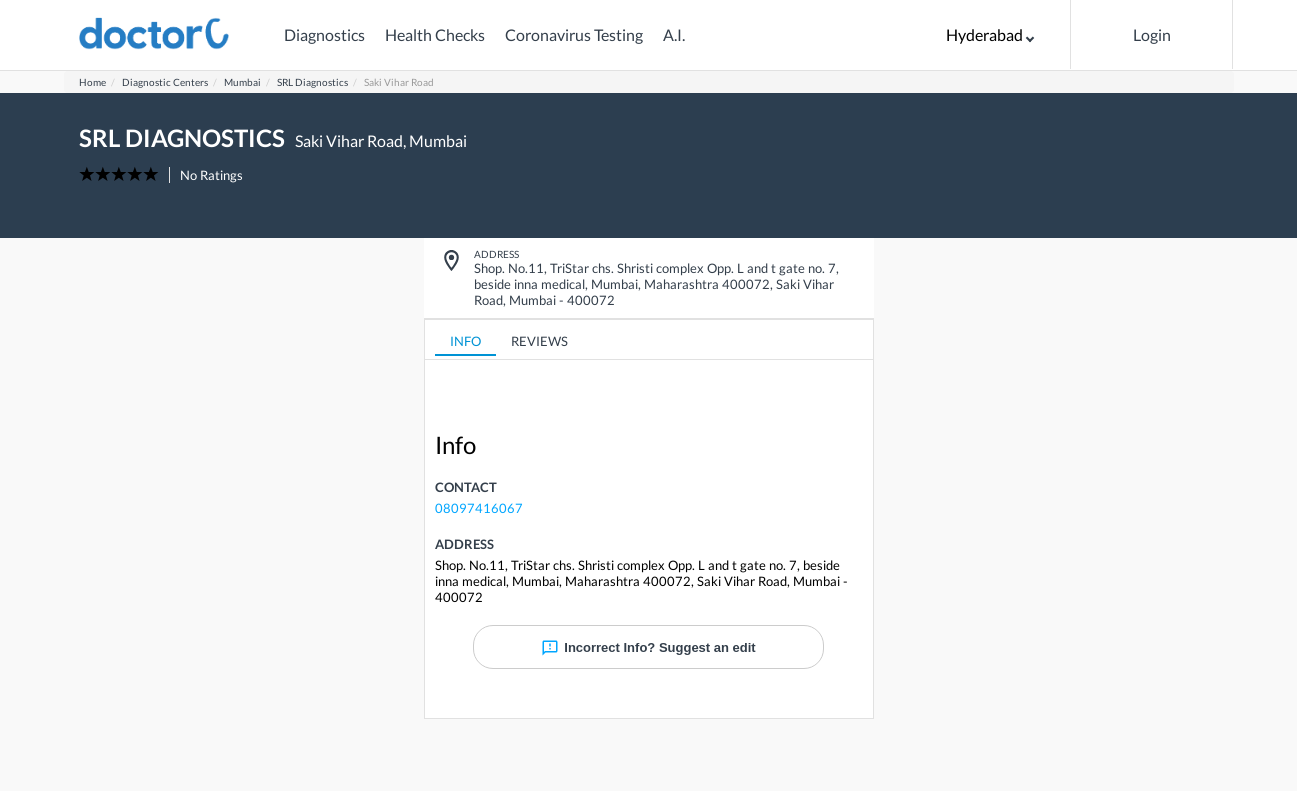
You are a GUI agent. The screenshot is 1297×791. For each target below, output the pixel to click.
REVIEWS (539, 341)
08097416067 (479, 508)
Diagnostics (324, 34)
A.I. (674, 34)
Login (1152, 34)
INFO (465, 341)
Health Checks (435, 34)
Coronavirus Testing (574, 34)
